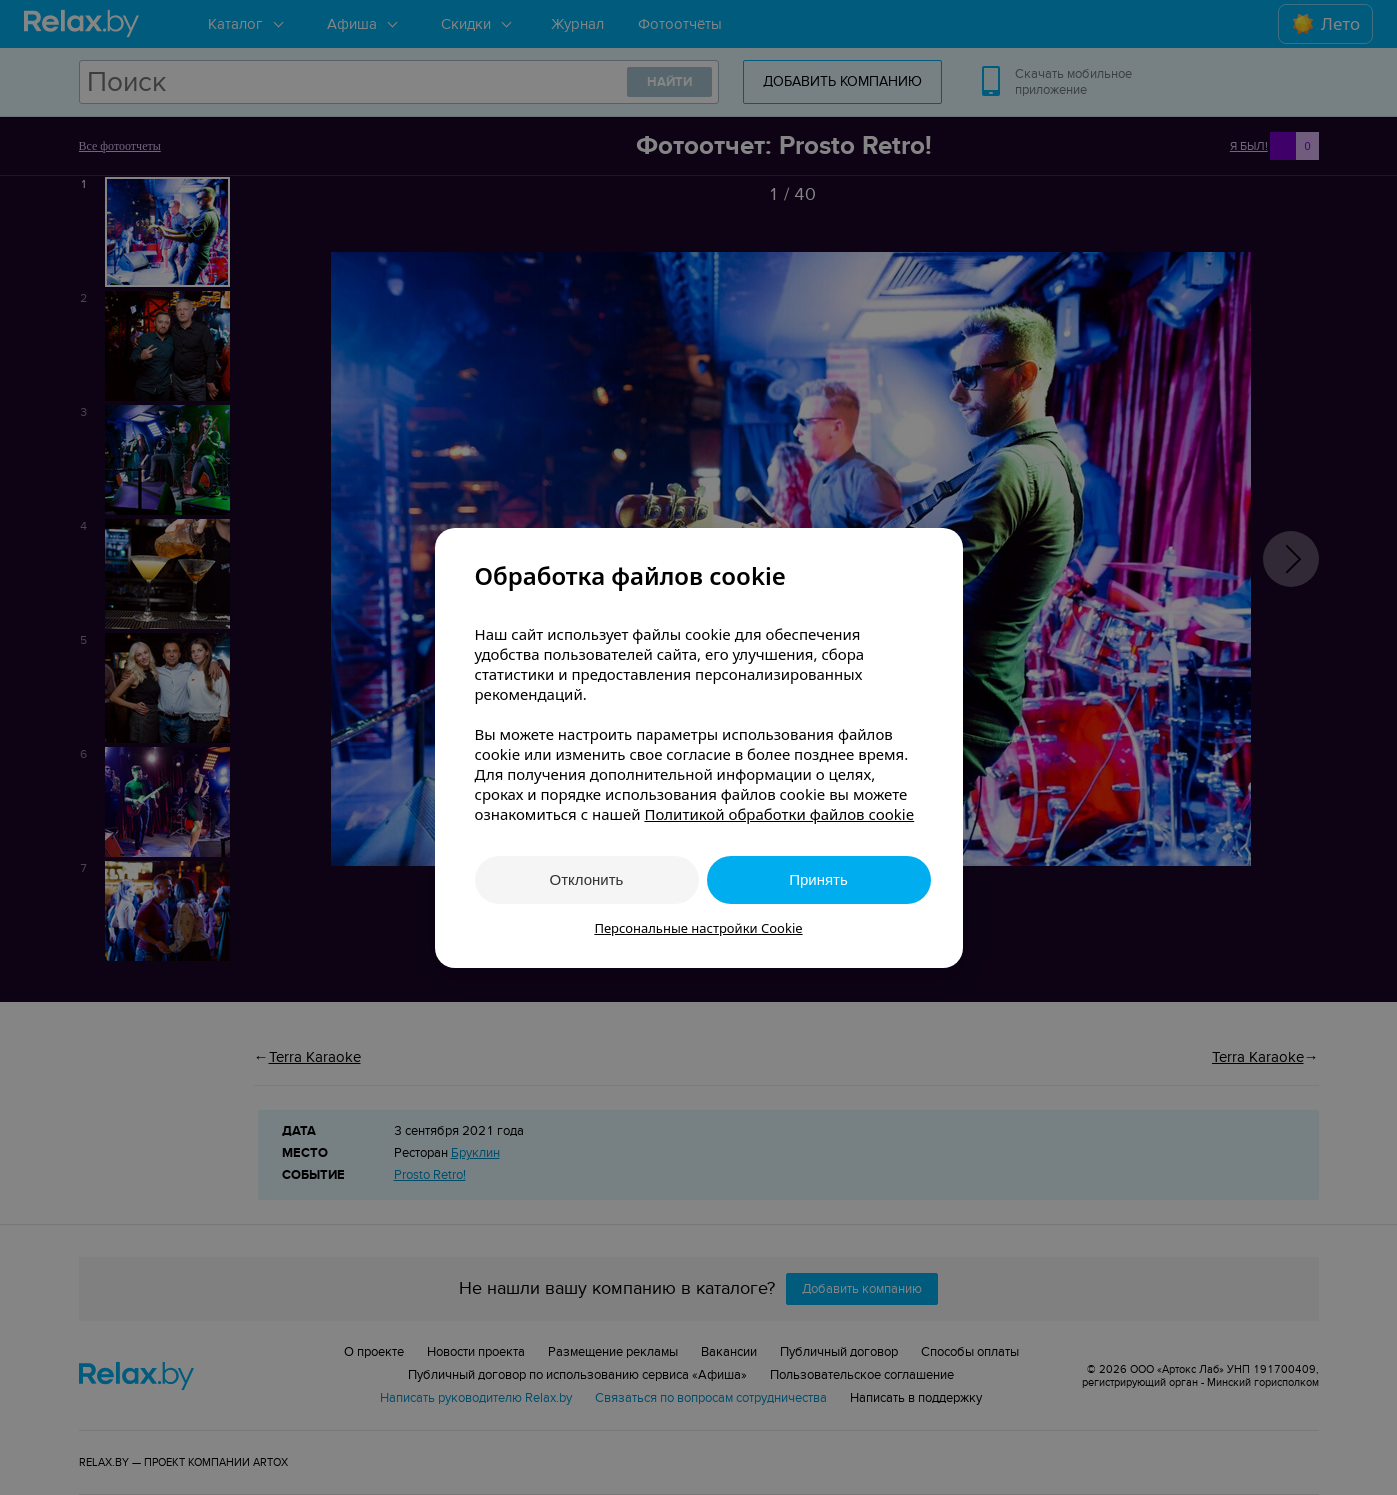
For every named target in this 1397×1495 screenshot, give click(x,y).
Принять (818, 879)
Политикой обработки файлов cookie (779, 814)
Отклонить (587, 879)
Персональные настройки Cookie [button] (698, 928)
